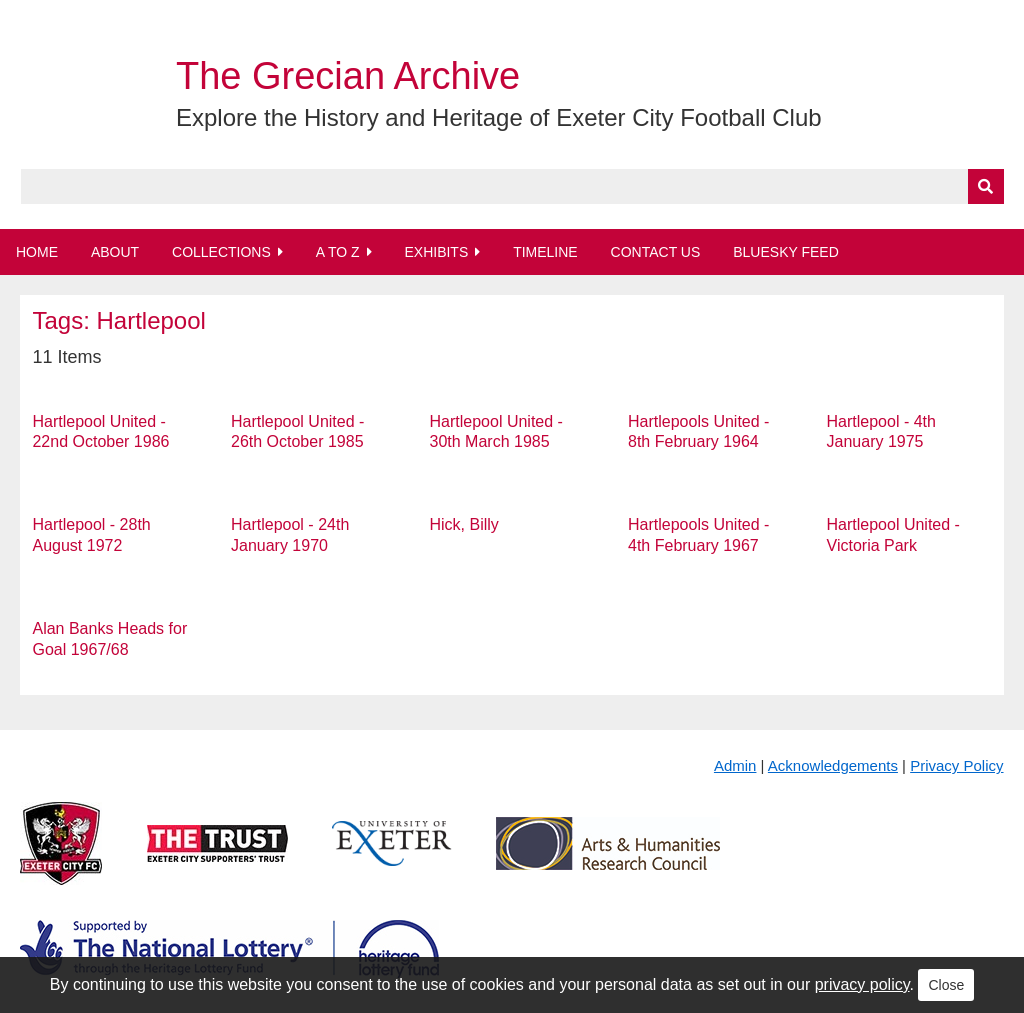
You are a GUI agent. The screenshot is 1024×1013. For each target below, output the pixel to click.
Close (946, 985)
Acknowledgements (833, 765)
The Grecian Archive (348, 76)
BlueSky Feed (786, 252)
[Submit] (986, 186)
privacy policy (862, 984)
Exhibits (436, 252)
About (115, 252)
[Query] (512, 186)
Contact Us (656, 252)
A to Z (338, 252)
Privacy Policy (956, 765)
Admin (735, 765)
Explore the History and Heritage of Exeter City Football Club (499, 117)
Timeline (545, 252)
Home (37, 252)
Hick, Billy (464, 524)
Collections (221, 252)
